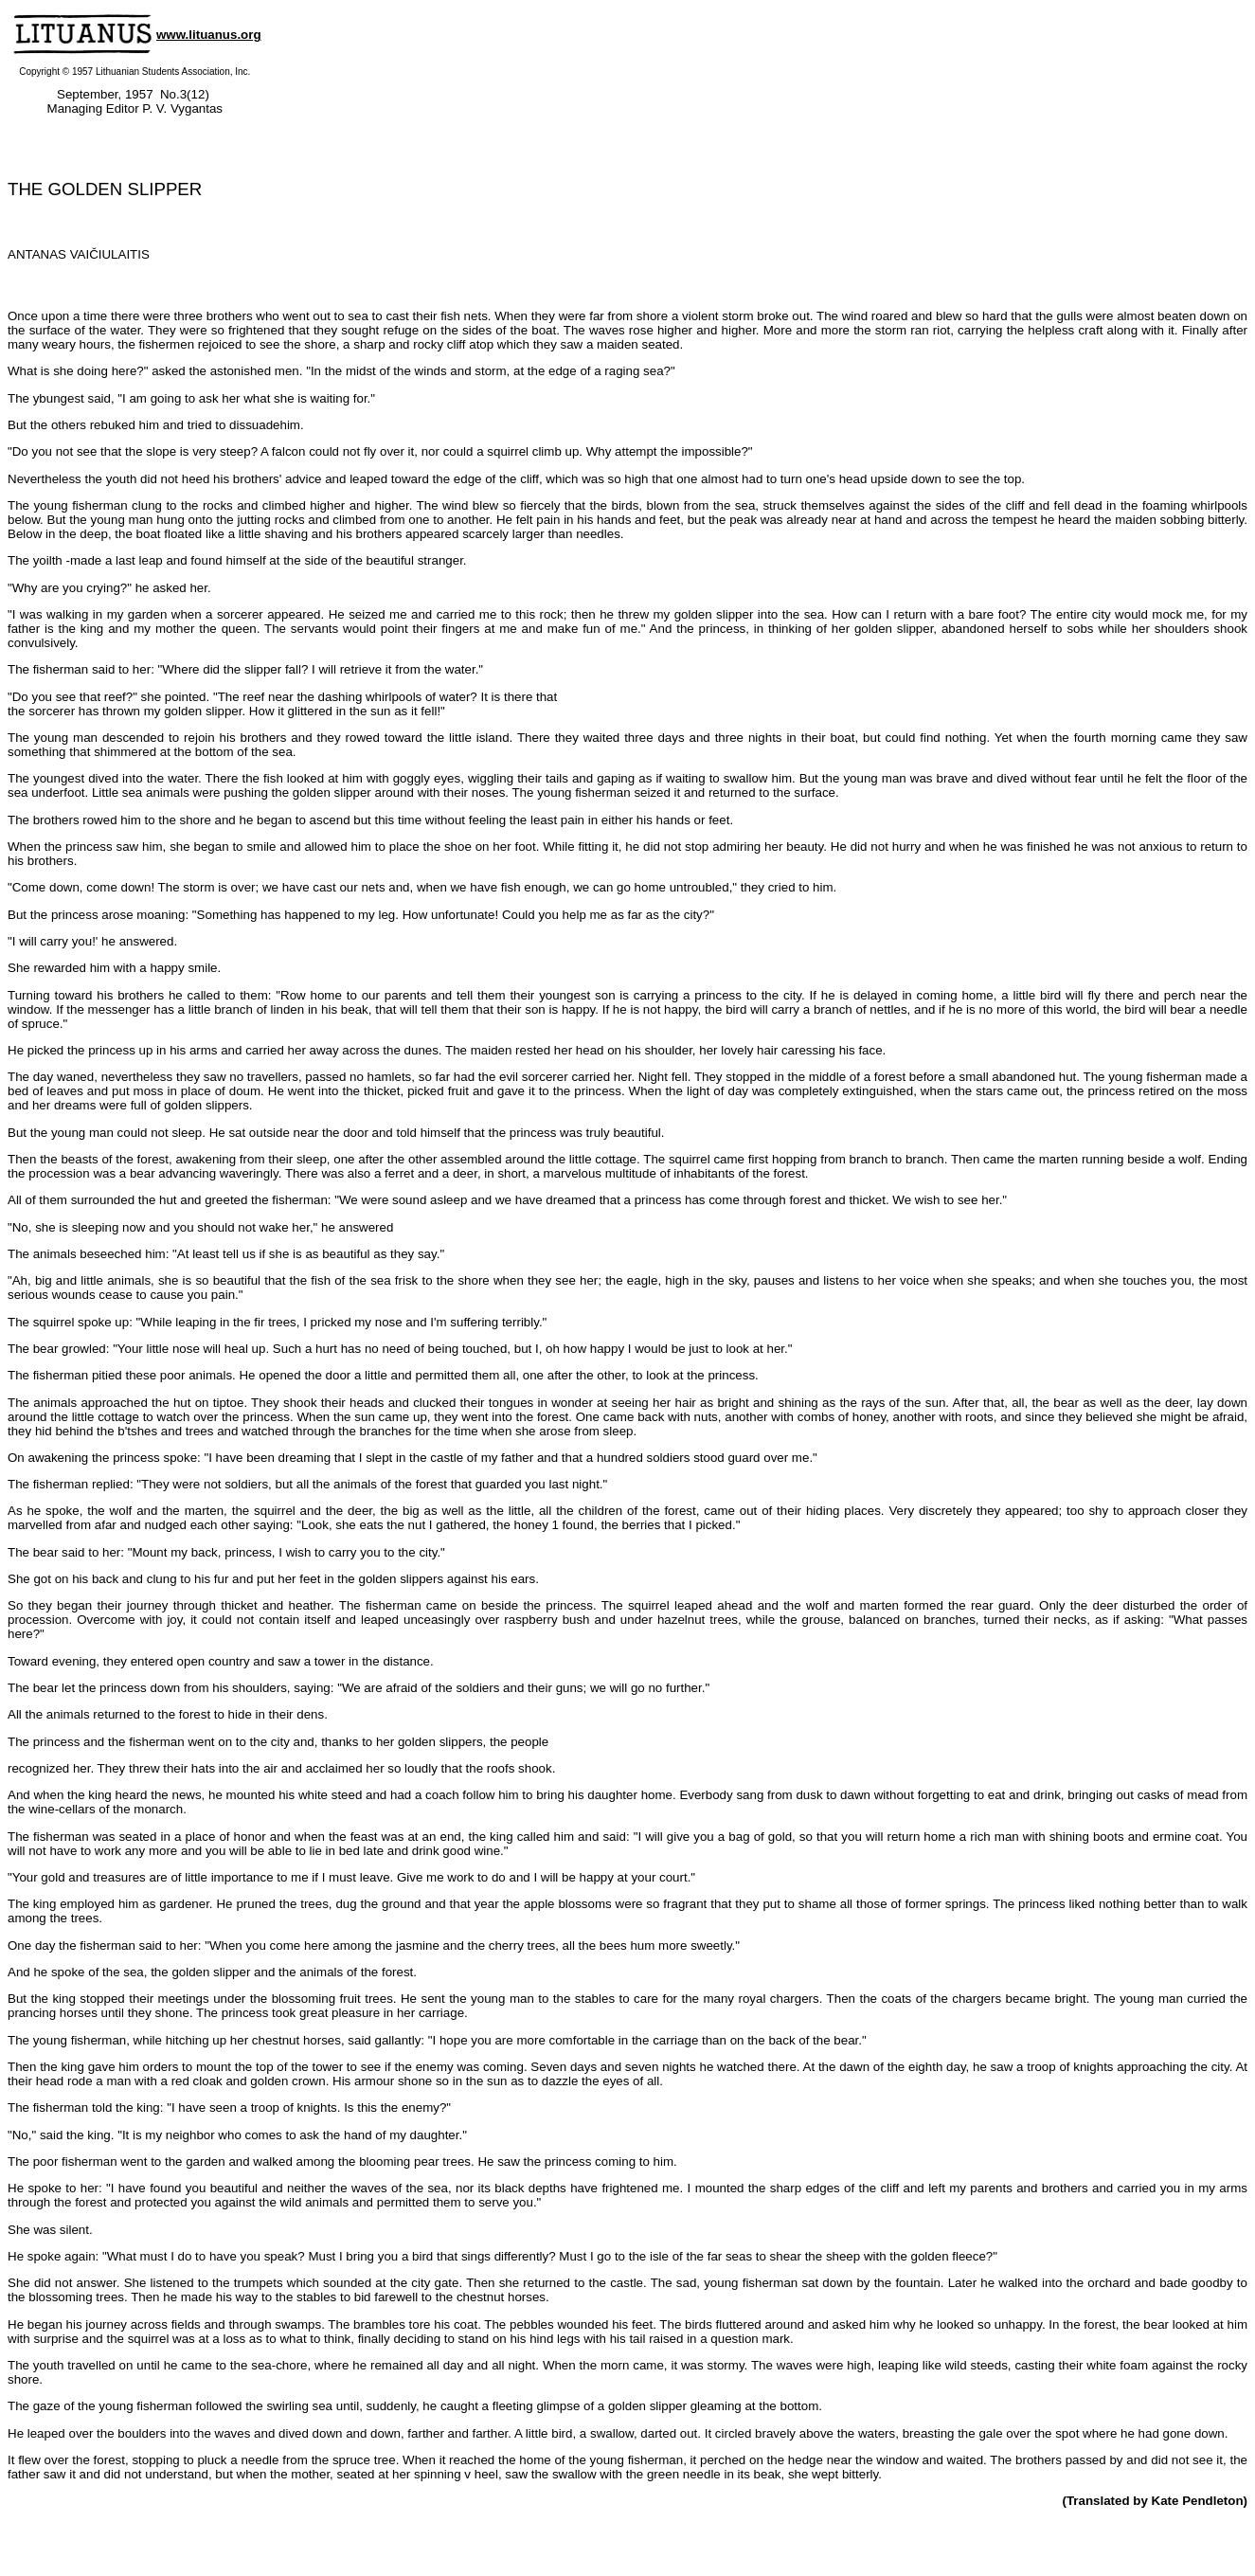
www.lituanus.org (208, 34)
